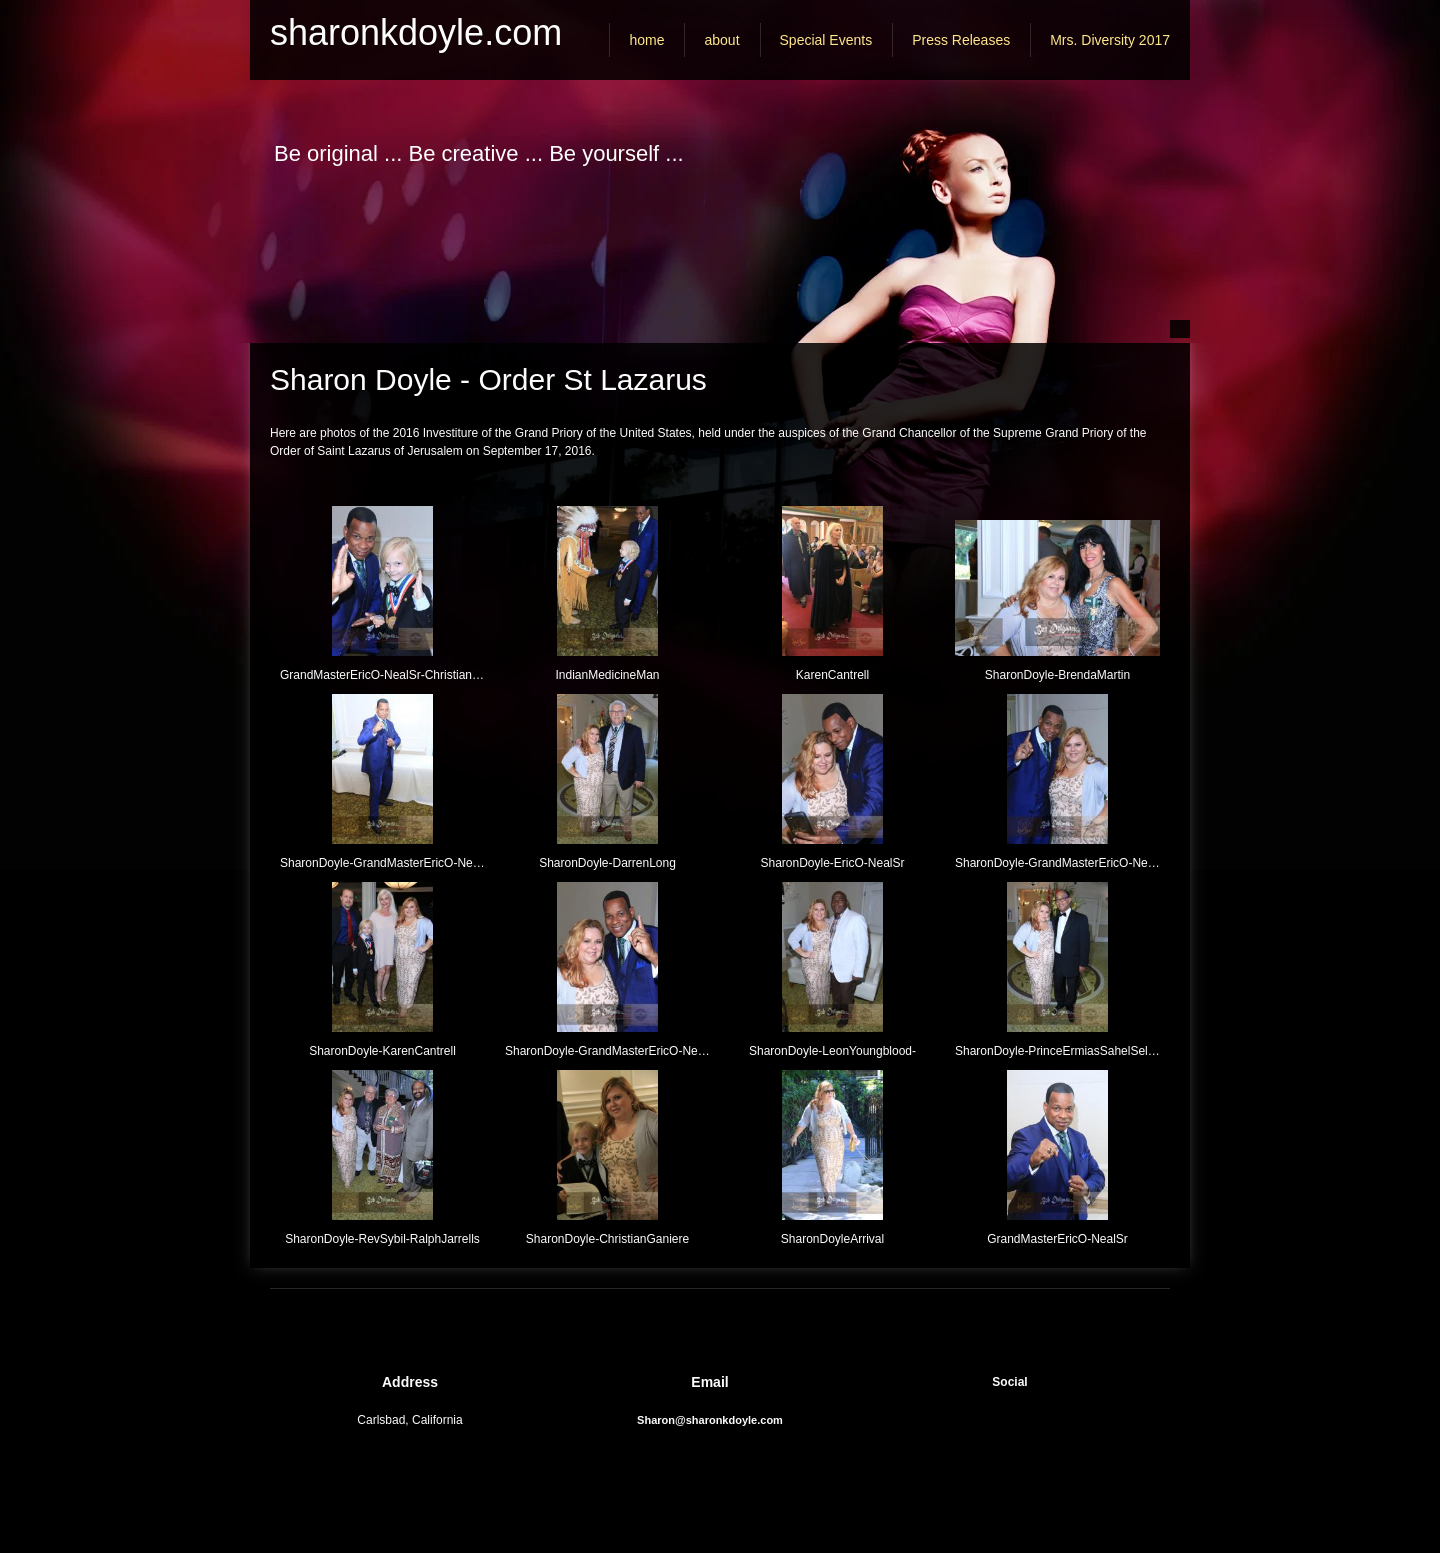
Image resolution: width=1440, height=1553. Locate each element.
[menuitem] (646, 40)
